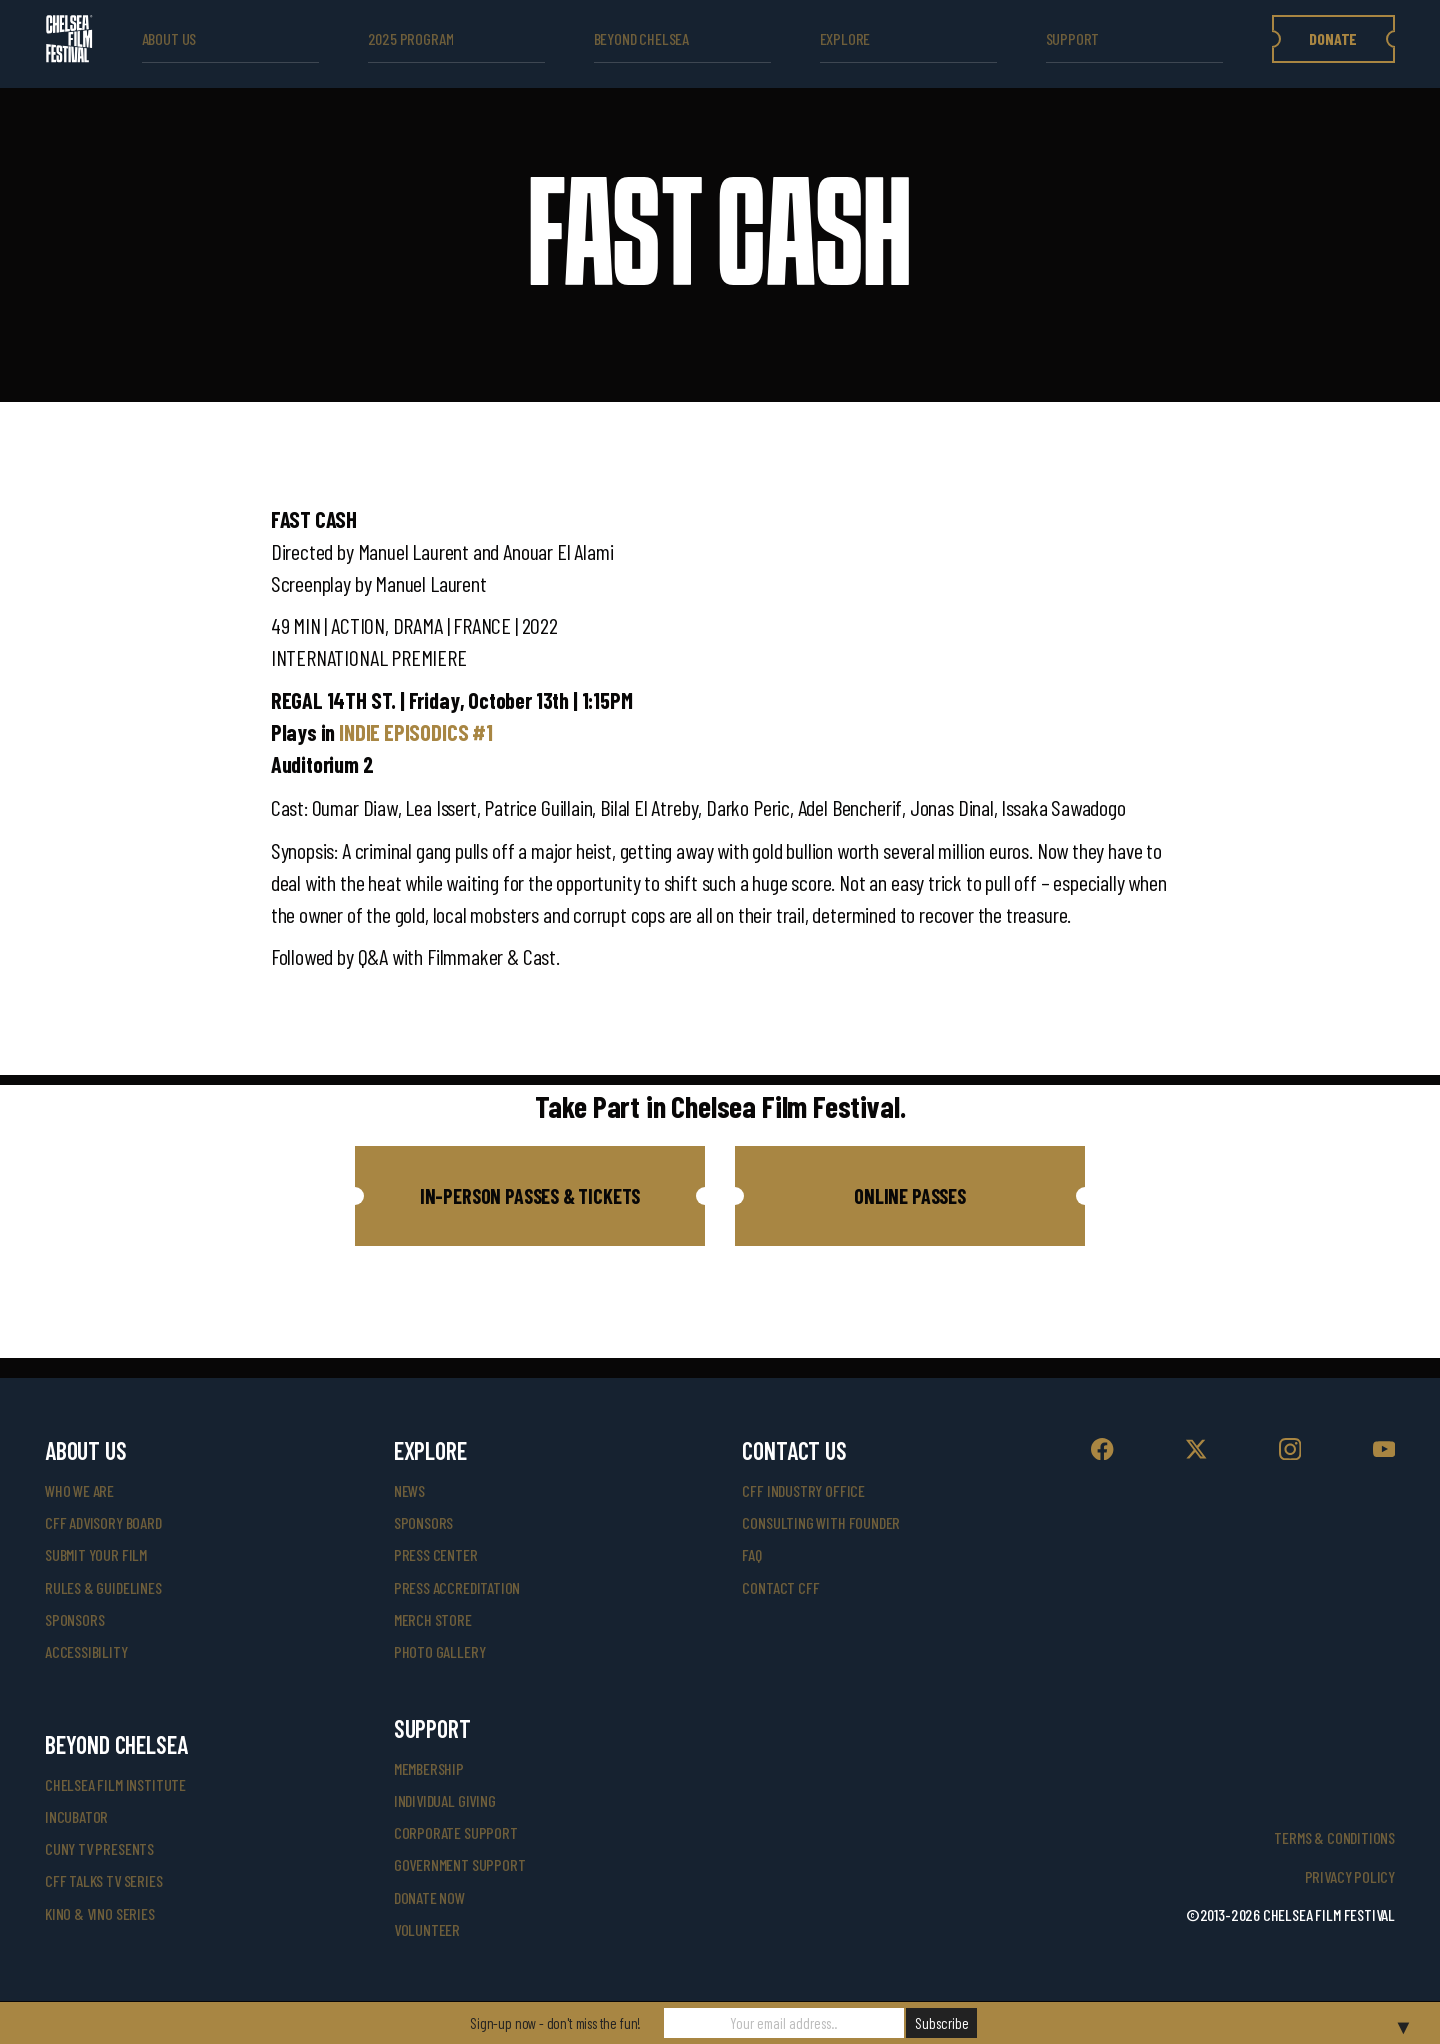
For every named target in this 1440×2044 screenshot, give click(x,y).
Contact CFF (780, 1587)
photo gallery (440, 1651)
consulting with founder (821, 1522)
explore (845, 38)
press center (436, 1554)
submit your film (96, 1554)
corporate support (456, 1832)
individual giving (445, 1800)
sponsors (75, 1619)
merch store (433, 1619)
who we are (79, 1490)
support (1073, 38)
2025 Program (411, 38)
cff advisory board (103, 1522)
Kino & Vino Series (100, 1913)
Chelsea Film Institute (115, 1784)
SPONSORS (424, 1522)
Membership (429, 1768)
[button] (530, 1196)
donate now (429, 1897)
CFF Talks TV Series (104, 1880)
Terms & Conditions (1334, 1837)
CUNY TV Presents (99, 1848)
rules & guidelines (103, 1587)
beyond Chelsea (641, 38)
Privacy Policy (1350, 1876)
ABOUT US (169, 38)
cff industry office (803, 1490)
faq (751, 1554)
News (409, 1490)
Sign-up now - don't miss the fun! (555, 2023)
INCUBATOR (76, 1816)
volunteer (427, 1929)
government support (460, 1864)
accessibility (86, 1651)
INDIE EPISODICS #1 (416, 732)
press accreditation (457, 1587)
